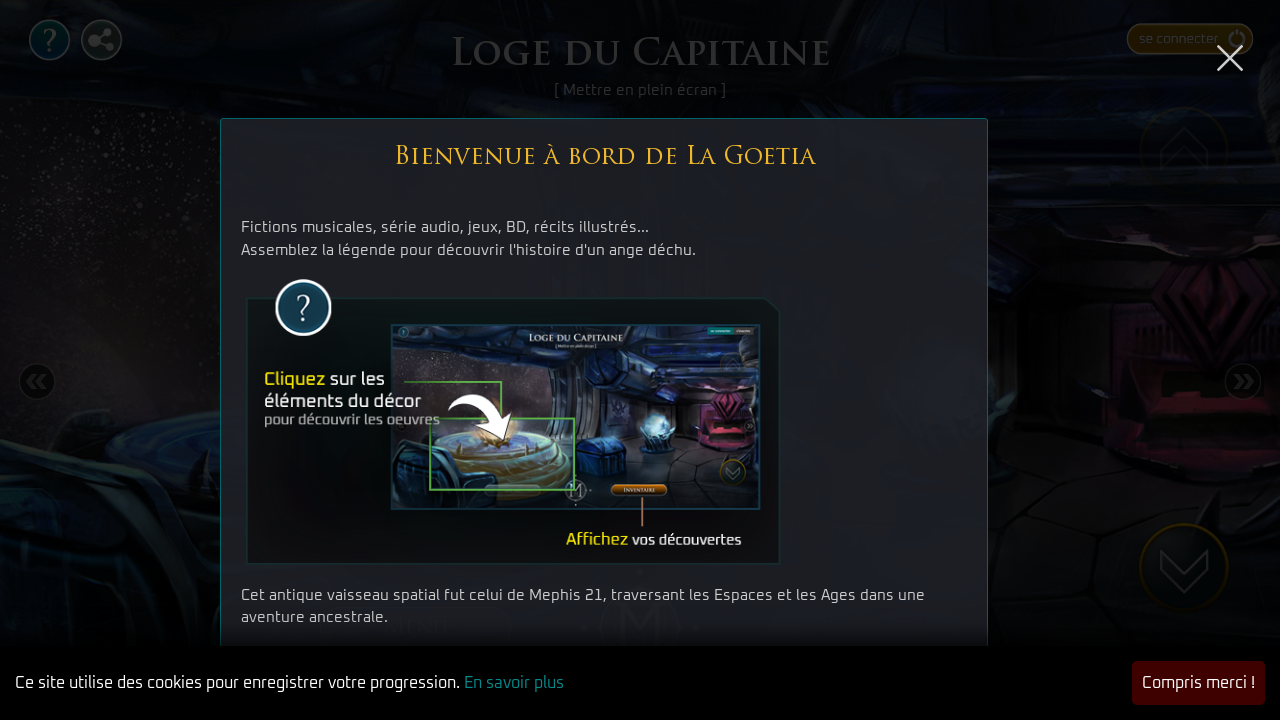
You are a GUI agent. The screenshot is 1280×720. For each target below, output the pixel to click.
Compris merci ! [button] (1198, 683)
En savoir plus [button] (514, 683)
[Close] (1230, 54)
